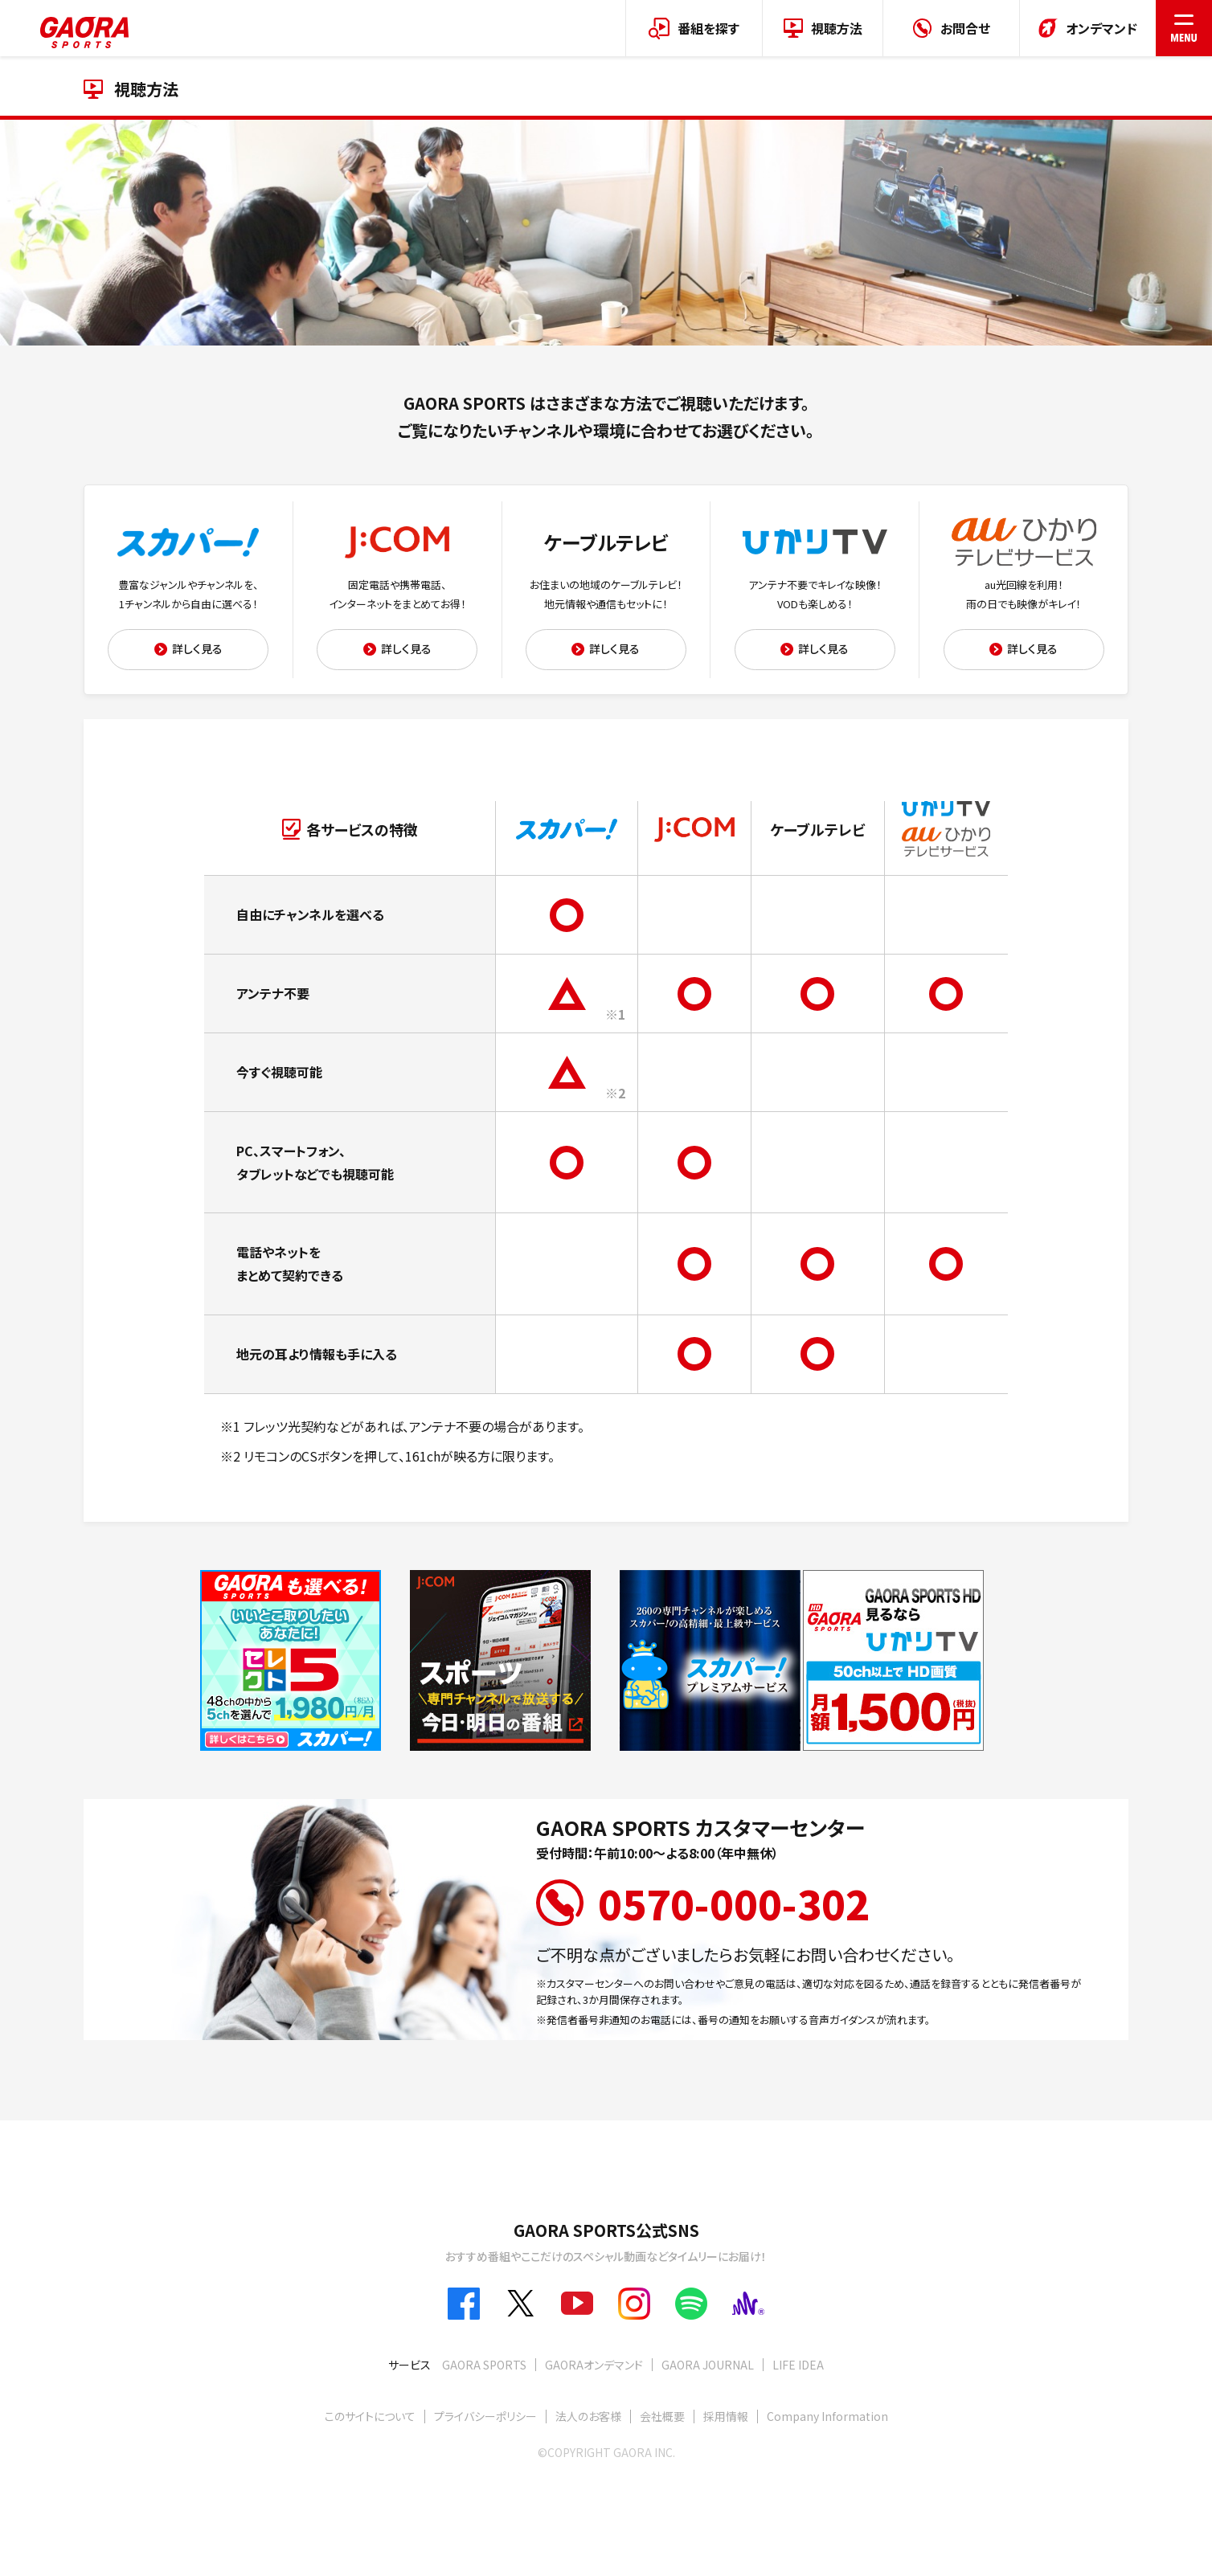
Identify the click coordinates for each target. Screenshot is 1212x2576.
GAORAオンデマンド (594, 2365)
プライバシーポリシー (485, 2416)
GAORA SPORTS (484, 2365)
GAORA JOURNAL (707, 2365)
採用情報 (725, 2416)
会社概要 (662, 2416)
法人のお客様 (588, 2416)
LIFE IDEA (798, 2365)
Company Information (827, 2416)
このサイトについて (370, 2416)
